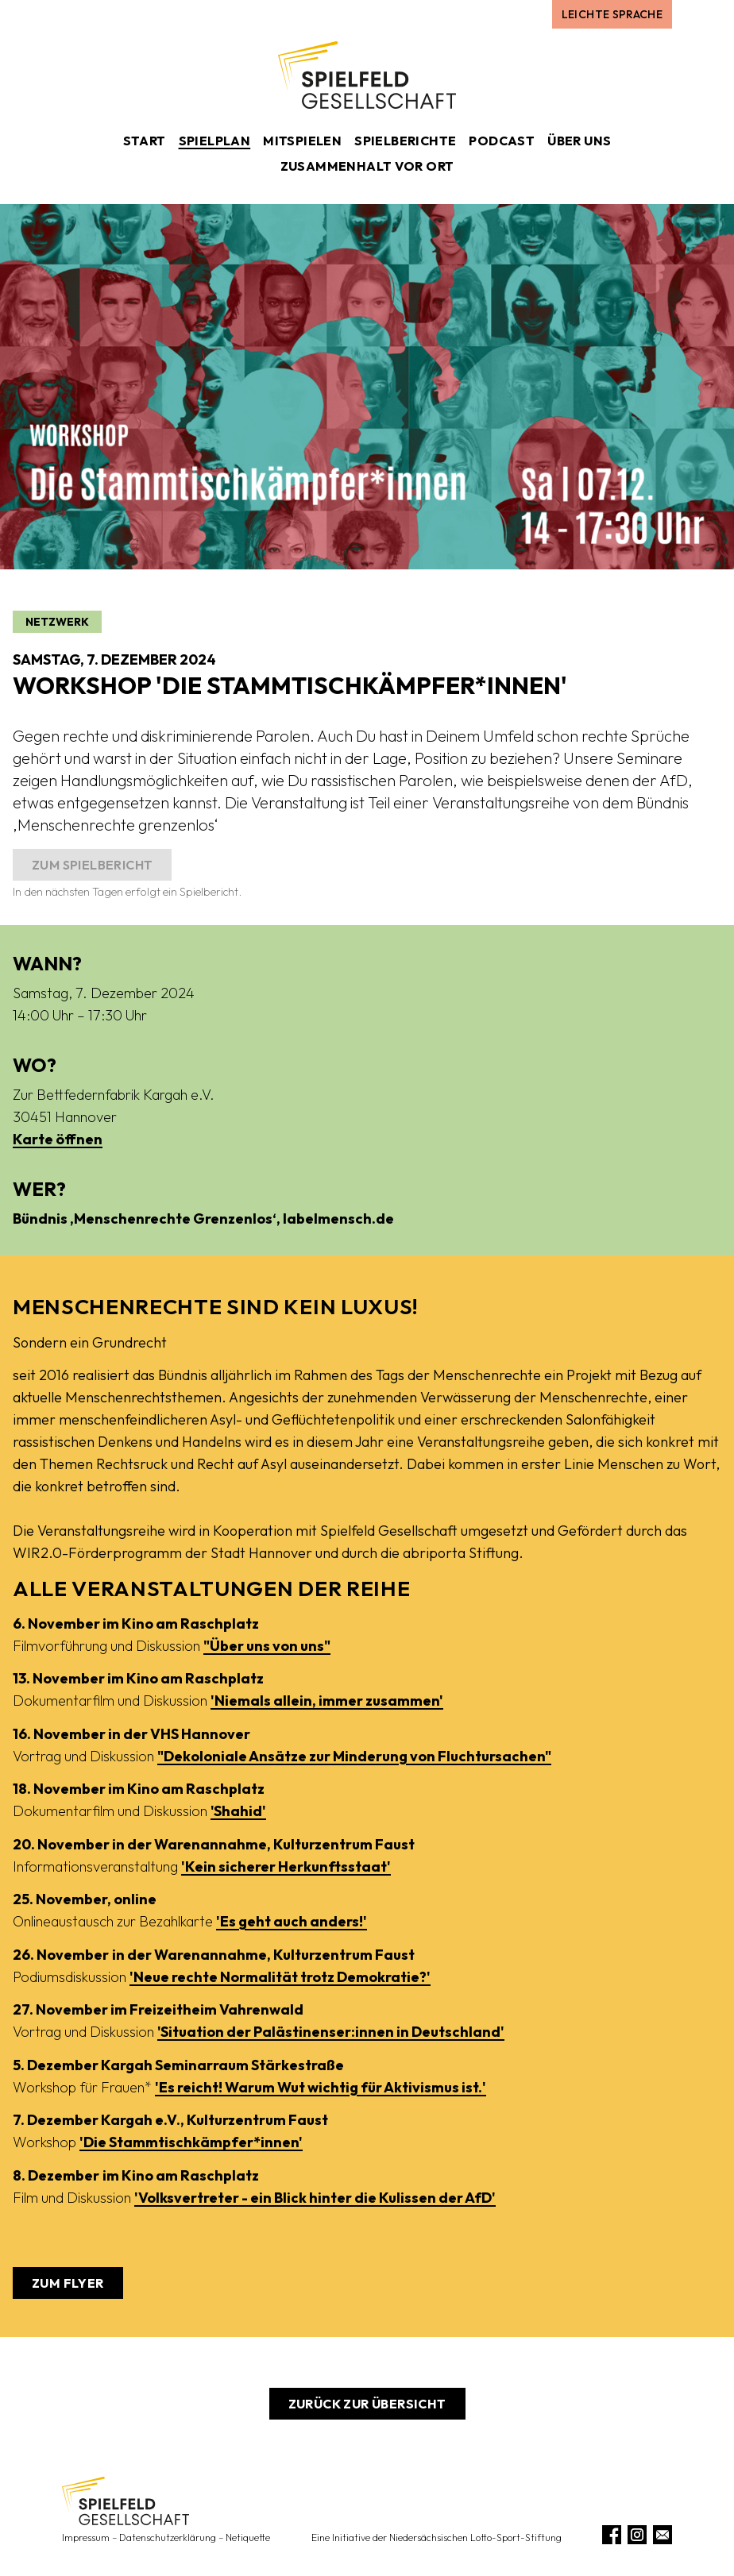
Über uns (579, 140)
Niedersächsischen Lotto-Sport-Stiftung (475, 2537)
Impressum (86, 2537)
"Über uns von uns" (266, 1646)
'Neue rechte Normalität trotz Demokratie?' (280, 1977)
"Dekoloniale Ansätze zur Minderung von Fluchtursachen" (354, 1756)
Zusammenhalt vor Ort (367, 166)
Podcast (502, 140)
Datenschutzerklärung (167, 2537)
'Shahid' (238, 1811)
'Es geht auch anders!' (291, 1921)
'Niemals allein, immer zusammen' (327, 1700)
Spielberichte (405, 140)
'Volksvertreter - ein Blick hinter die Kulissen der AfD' (315, 2197)
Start (144, 140)
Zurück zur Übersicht (367, 2404)
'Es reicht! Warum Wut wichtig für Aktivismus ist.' (320, 2087)
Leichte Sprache (612, 14)
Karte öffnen (57, 1139)
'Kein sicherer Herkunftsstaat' (286, 1866)
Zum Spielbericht (92, 865)
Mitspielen (302, 140)
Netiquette (248, 2537)
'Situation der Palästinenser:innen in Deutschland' (330, 2032)
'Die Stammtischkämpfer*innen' (191, 2142)
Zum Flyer (68, 2283)
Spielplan (215, 140)
